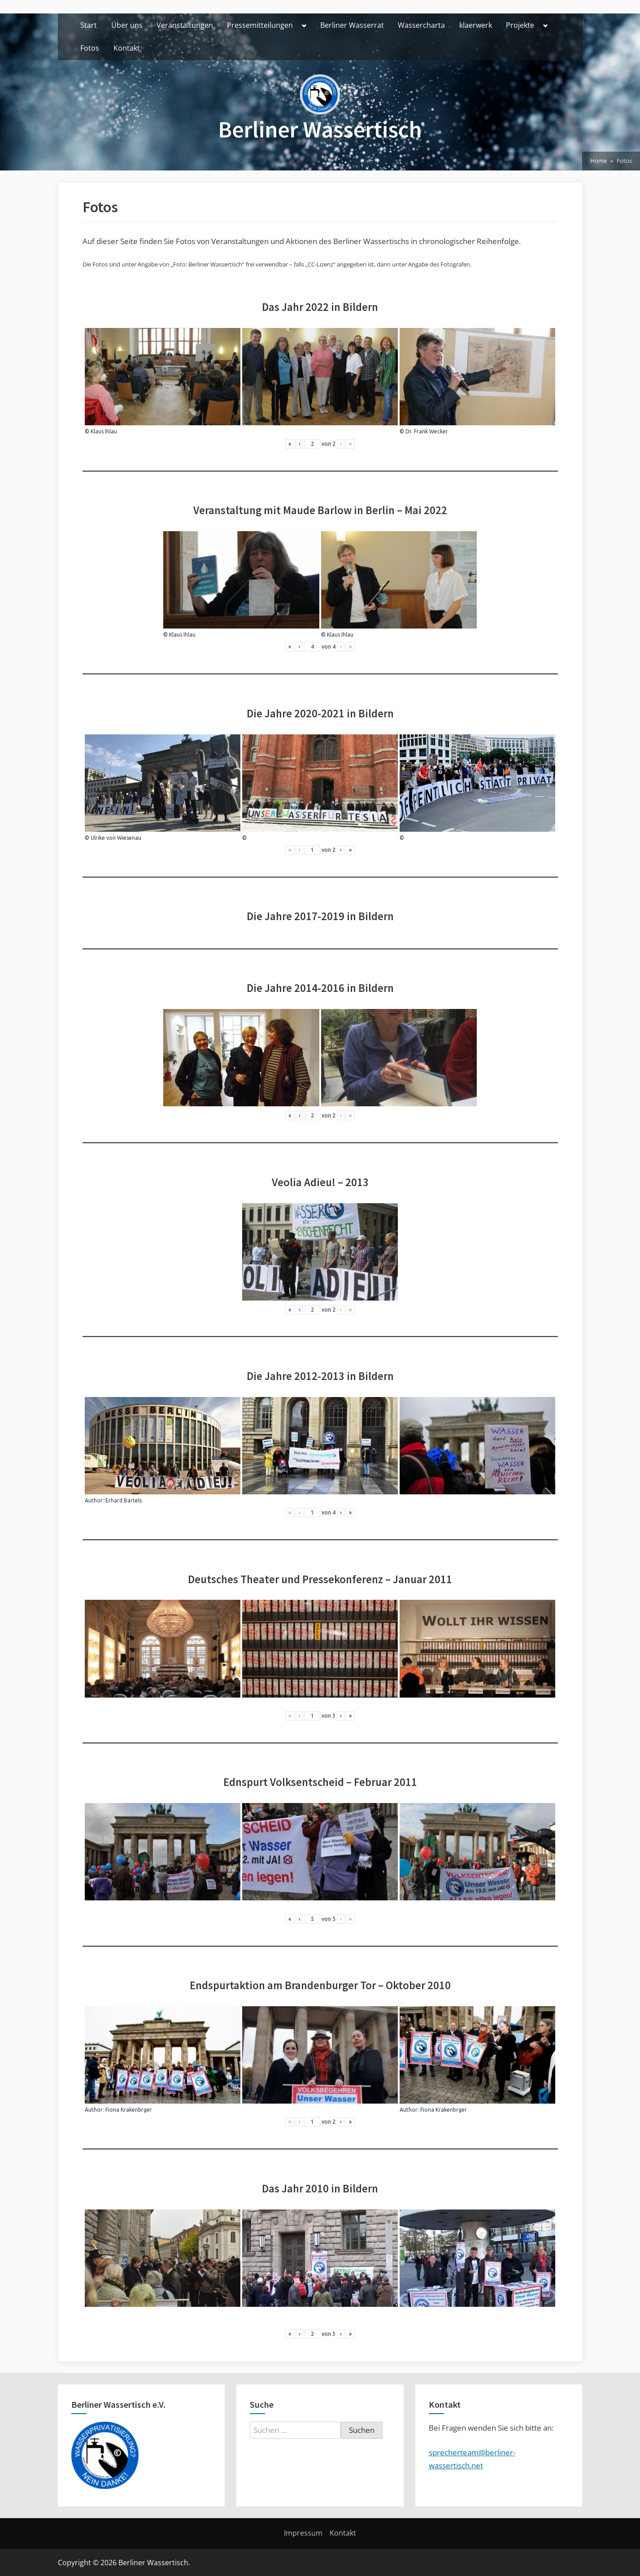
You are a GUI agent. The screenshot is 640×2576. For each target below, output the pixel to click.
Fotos (89, 48)
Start (88, 25)
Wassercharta (421, 25)
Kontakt (126, 48)
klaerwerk (475, 25)
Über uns (127, 25)
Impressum (303, 2533)
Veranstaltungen (185, 25)
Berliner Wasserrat (352, 25)
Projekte (520, 25)
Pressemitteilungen (260, 25)
